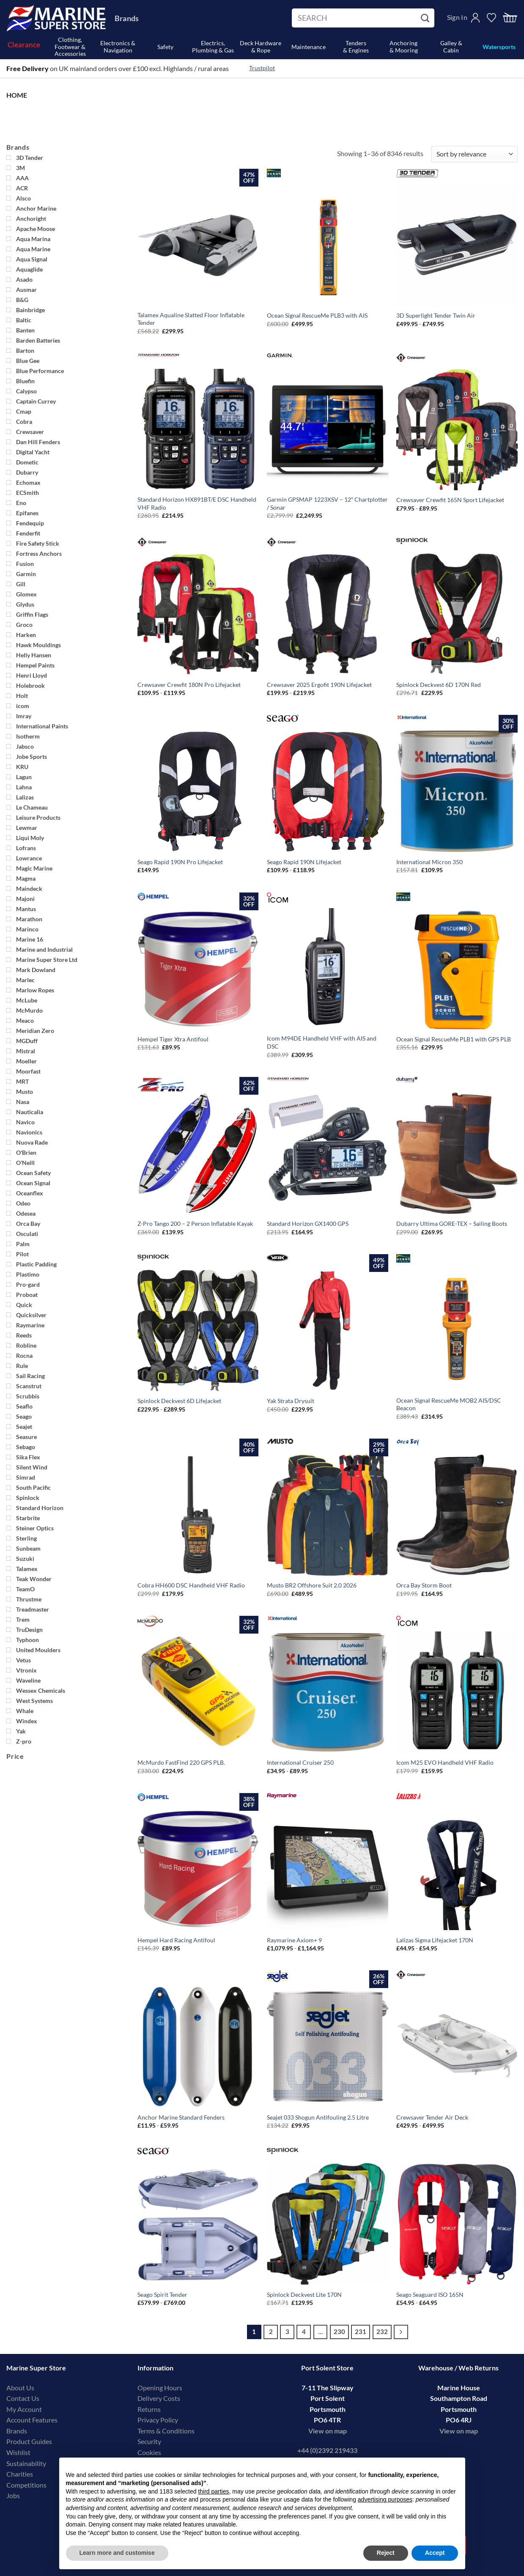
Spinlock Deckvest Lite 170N (304, 2294)
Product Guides (29, 2441)
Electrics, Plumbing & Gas (213, 46)
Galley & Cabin (451, 46)
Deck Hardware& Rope (260, 46)
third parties (213, 2491)
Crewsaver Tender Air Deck (432, 2117)
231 (360, 2331)
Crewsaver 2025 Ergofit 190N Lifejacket (319, 684)
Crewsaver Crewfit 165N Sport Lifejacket (450, 499)
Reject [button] (386, 2552)
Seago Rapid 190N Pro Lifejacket (180, 861)
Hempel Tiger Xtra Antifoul (173, 1039)
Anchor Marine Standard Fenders (181, 2117)
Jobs (13, 2495)
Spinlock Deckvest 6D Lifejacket (179, 1400)
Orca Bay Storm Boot (424, 1585)
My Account (24, 2409)
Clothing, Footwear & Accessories (70, 47)
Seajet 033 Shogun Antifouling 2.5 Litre (318, 2117)
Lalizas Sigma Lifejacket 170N (434, 1940)
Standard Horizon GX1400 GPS (307, 1223)
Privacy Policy (157, 2420)
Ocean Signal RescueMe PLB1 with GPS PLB (453, 1039)
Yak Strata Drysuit (290, 1400)
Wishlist (18, 2452)
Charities (20, 2474)
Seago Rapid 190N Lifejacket (304, 861)
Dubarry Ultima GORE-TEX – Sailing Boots (451, 1223)
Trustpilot (262, 68)
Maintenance (308, 46)
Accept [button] (435, 2552)
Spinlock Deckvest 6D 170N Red (438, 684)
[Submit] (426, 18)
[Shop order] (474, 154)
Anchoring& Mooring (404, 46)
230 (339, 2331)
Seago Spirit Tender (162, 2294)
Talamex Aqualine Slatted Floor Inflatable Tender (190, 319)
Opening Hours (159, 2388)
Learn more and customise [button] (117, 2552)
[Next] (401, 2332)
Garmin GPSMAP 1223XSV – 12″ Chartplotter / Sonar (327, 503)
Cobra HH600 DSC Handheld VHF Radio (191, 1585)
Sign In (457, 17)
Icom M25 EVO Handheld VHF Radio (445, 1762)
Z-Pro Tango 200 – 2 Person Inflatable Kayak (195, 1223)
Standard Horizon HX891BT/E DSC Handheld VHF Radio (196, 503)
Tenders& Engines (356, 46)
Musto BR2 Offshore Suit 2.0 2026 (312, 1585)
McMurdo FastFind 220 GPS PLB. (181, 1762)
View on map (327, 2431)
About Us (20, 2388)
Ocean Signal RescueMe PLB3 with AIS (317, 315)
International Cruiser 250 (300, 1762)
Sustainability (26, 2463)
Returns (149, 2409)
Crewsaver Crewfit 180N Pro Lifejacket (189, 684)
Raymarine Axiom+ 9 (294, 1940)
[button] (510, 18)
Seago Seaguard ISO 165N (430, 2294)
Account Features (32, 2420)
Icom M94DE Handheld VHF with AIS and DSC (321, 1042)
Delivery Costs (158, 2398)
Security (149, 2441)
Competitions (26, 2485)
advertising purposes (385, 2499)
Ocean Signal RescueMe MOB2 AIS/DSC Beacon (448, 1404)
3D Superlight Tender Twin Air (435, 315)
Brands (127, 18)
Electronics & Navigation (117, 46)
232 (382, 2331)
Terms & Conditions (166, 2431)
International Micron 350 (429, 861)
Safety (165, 46)
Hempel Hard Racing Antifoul (176, 1940)
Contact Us (22, 2398)
